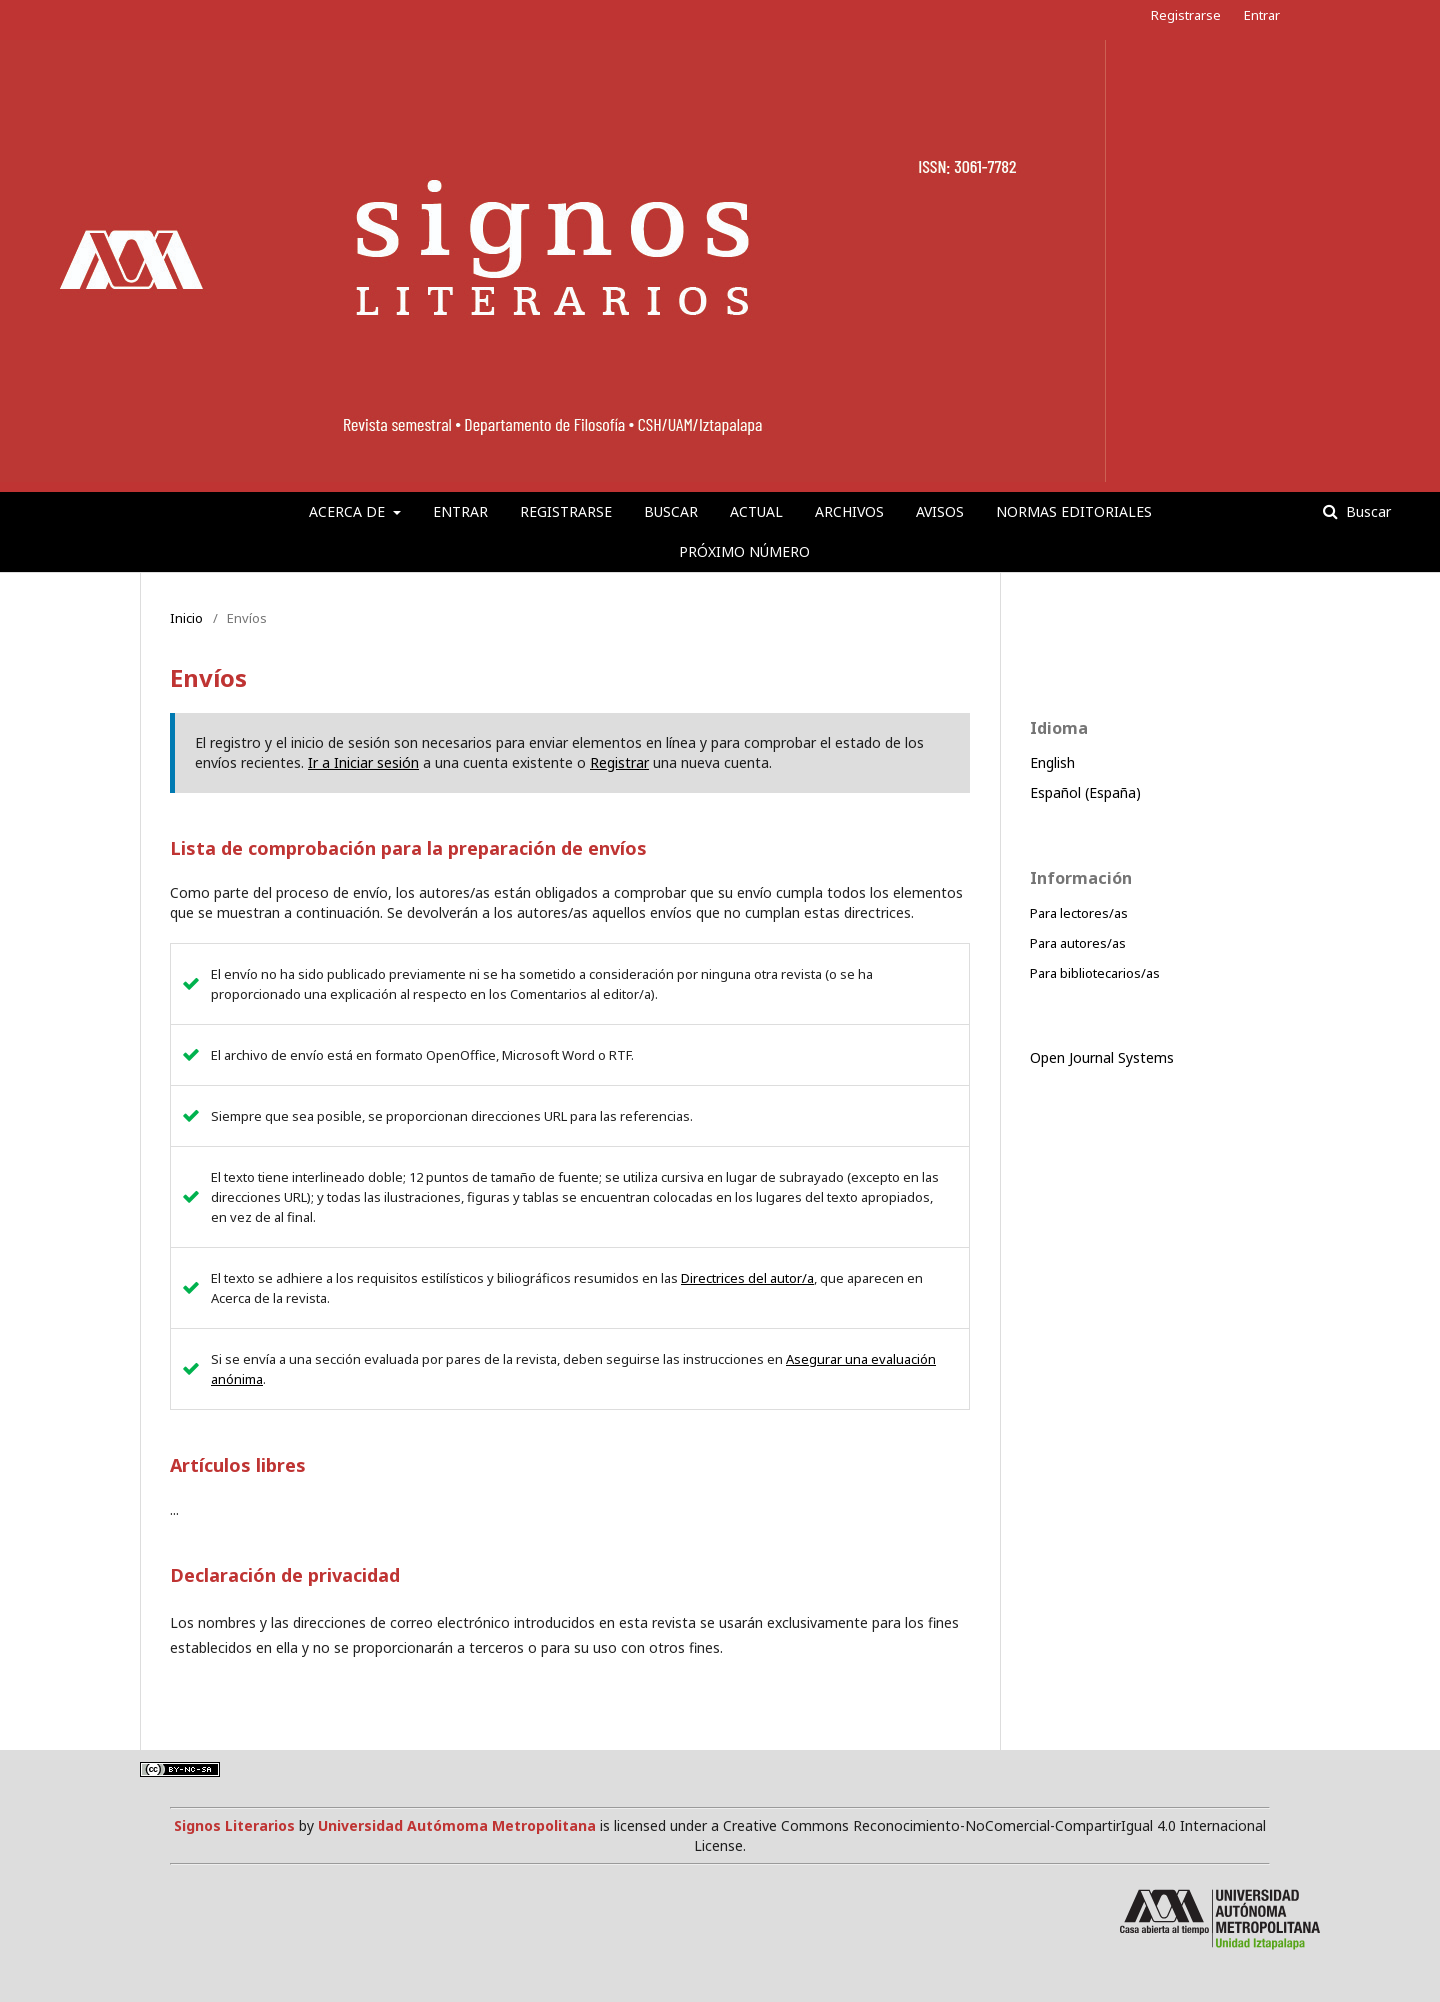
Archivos (849, 511)
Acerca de (349, 511)
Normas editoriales (1074, 511)
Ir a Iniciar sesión (363, 762)
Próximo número (744, 551)
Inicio (186, 618)
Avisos (940, 511)
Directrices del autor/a (747, 1278)
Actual (756, 511)
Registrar (619, 762)
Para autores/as (1078, 943)
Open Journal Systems (1102, 1057)
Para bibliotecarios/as (1095, 973)
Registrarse (566, 511)
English (1052, 762)
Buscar (671, 511)
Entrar (460, 511)
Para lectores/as (1079, 913)
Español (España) (1085, 792)
